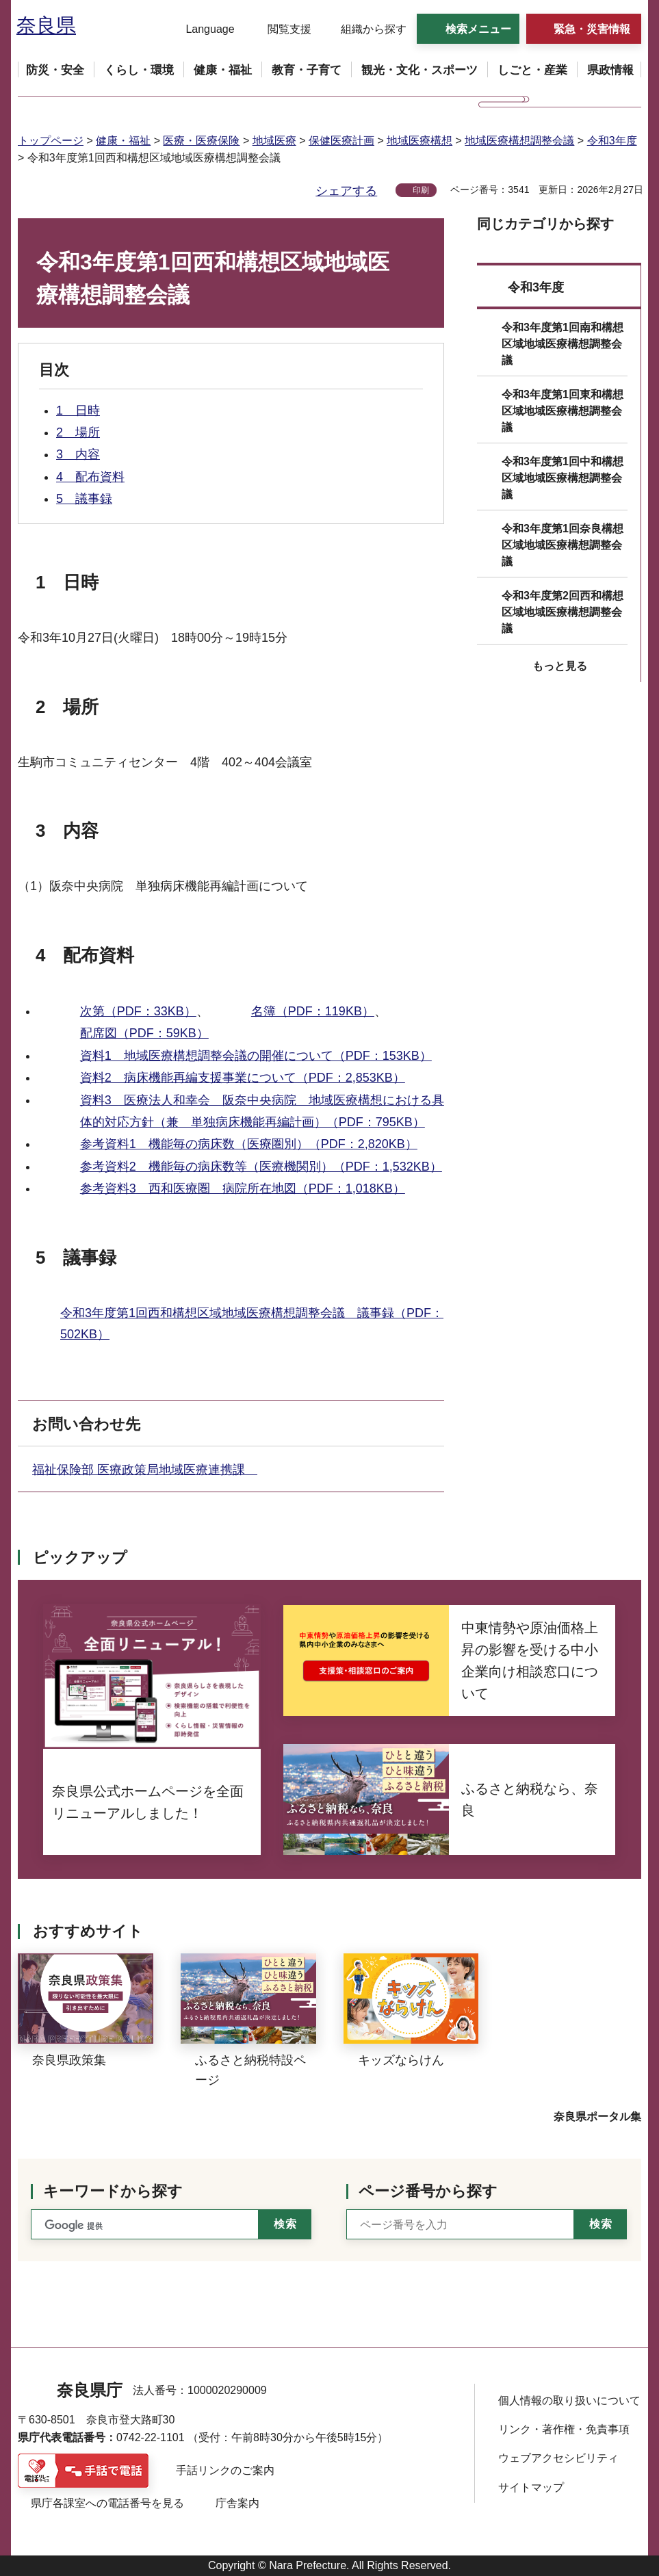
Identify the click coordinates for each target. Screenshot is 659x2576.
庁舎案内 (237, 2503)
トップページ (50, 140)
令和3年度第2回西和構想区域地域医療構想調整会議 (562, 612)
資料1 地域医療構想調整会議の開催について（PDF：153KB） (256, 1056)
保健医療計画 (341, 140)
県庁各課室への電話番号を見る (107, 2503)
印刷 (421, 190)
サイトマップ (531, 2487)
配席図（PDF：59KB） (144, 1033)
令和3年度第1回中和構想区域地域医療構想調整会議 (562, 478)
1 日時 (78, 410)
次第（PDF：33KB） (138, 1011)
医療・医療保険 (201, 140)
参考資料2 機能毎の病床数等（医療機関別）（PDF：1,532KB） (261, 1166)
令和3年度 (612, 140)
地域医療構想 (419, 140)
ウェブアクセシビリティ (558, 2458)
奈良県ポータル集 (597, 2116)
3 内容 (78, 454)
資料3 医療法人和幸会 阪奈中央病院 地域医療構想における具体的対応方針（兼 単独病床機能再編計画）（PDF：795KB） (262, 1111)
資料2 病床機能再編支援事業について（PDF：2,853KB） (242, 1077)
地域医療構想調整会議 (519, 140)
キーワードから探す (113, 2191)
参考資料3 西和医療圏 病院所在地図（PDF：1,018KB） (242, 1188)
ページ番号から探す (428, 2191)
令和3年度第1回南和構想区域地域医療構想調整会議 (562, 344)
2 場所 (78, 432)
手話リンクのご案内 (225, 2470)
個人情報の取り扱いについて (569, 2400)
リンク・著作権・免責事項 (564, 2429)
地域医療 (274, 140)
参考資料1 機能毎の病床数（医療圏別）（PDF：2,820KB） (248, 1144)
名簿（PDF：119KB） (312, 1011)
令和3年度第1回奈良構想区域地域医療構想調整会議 (562, 545)
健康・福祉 (123, 140)
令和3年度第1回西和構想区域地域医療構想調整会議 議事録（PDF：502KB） (251, 1323)
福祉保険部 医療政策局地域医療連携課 (144, 1469)
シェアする (346, 191)
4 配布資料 (90, 477)
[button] (202, 29)
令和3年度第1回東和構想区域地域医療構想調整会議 (562, 411)
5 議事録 (84, 499)
